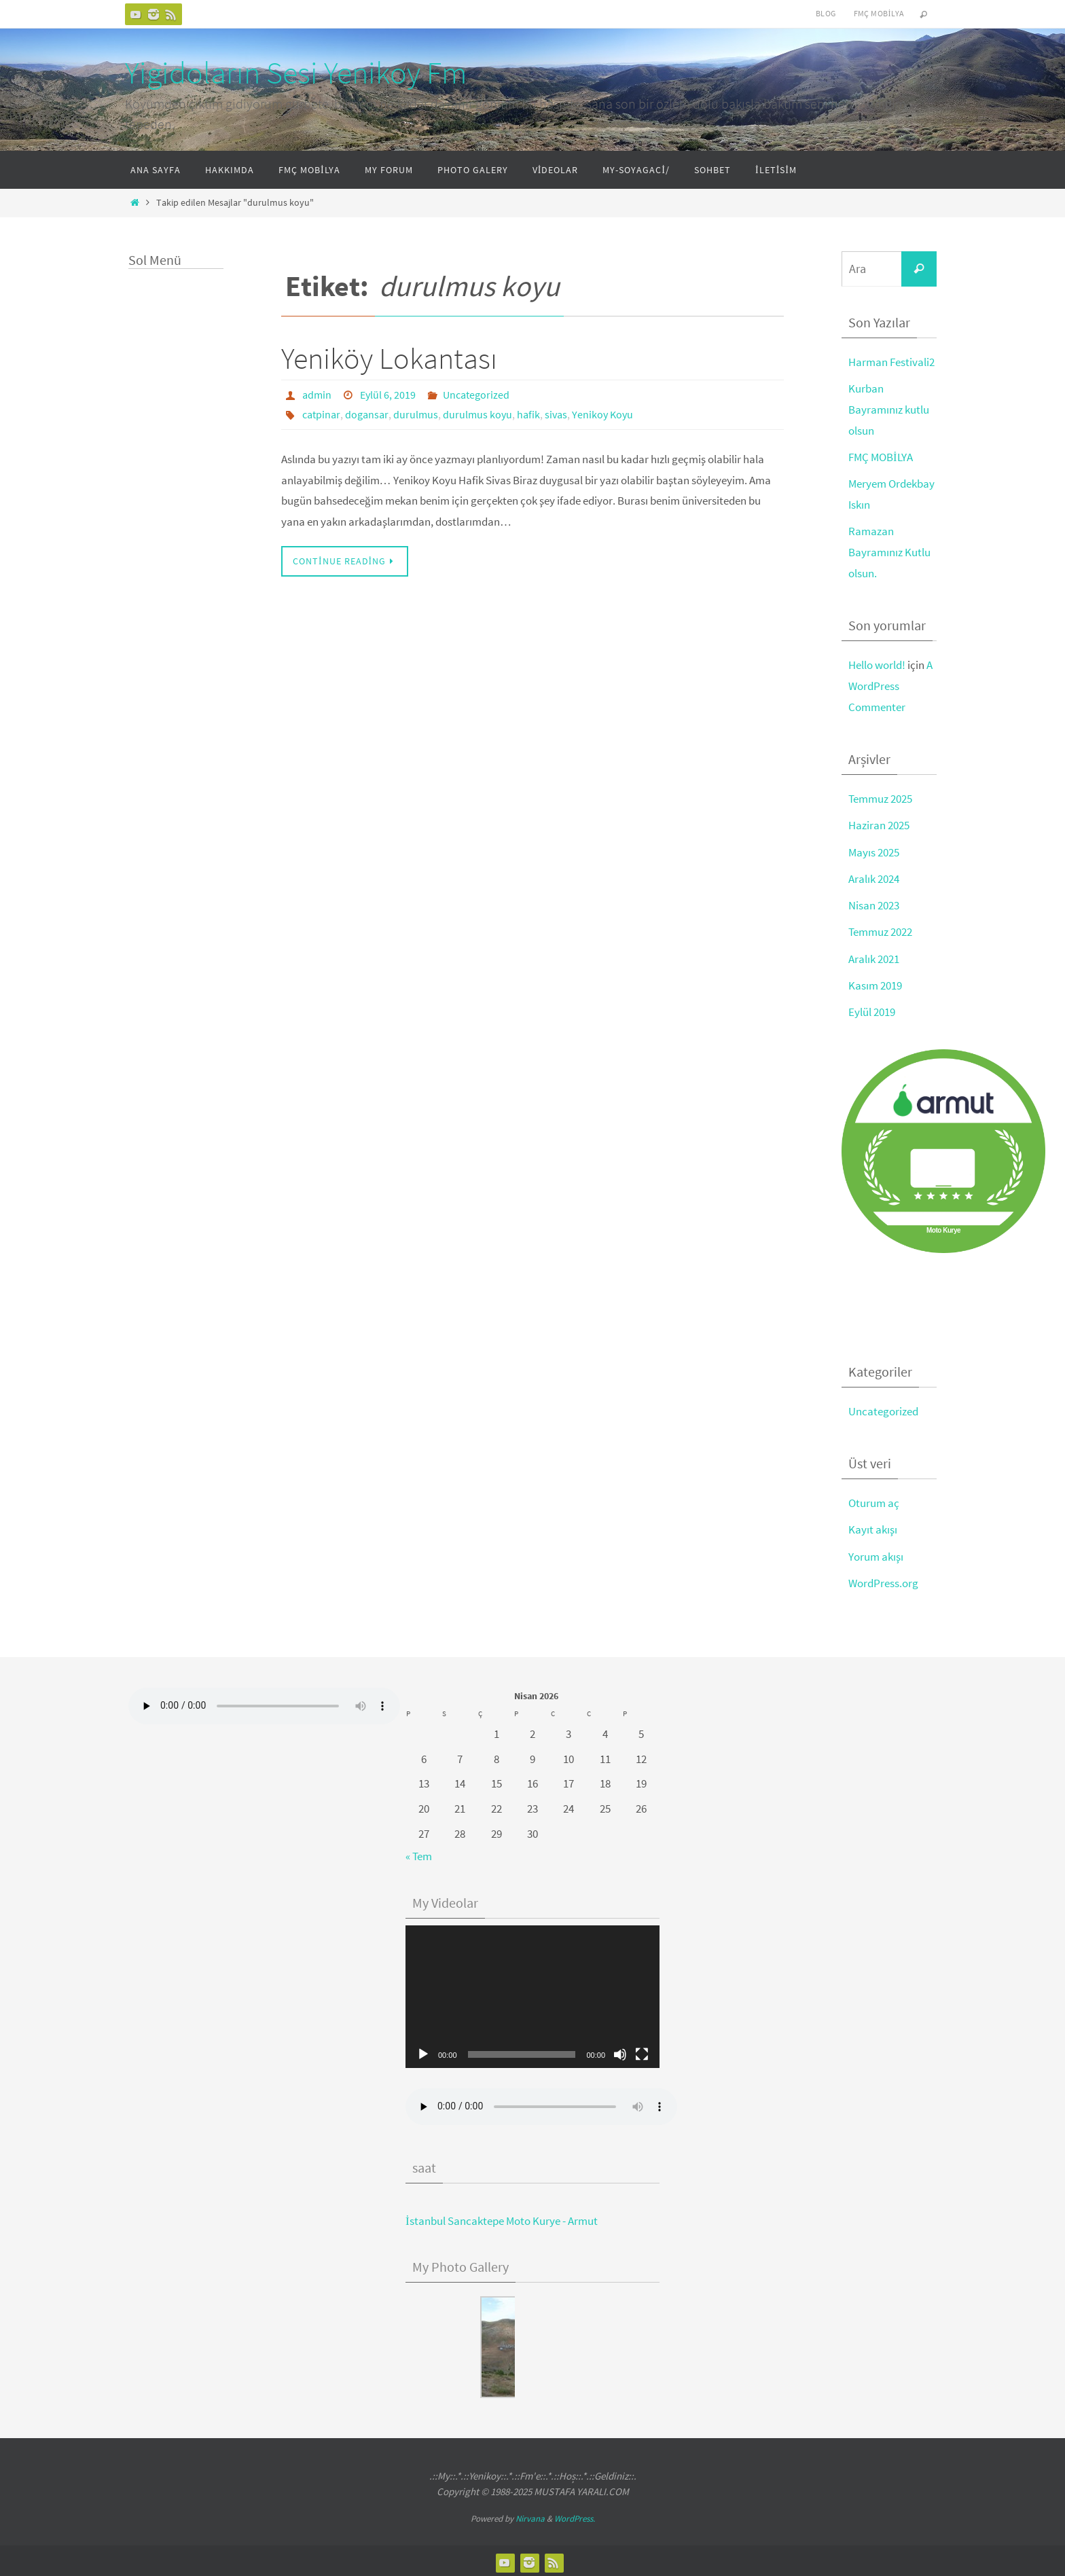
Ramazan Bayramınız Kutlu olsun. (889, 551)
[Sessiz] (620, 2051)
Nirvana (530, 2515)
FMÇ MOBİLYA (880, 456)
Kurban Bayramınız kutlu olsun (888, 409)
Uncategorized (476, 394)
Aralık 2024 (873, 876)
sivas (556, 413)
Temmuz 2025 (880, 797)
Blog (826, 13)
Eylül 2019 (871, 1009)
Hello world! (876, 663)
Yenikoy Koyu (602, 413)
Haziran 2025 (878, 823)
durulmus (415, 413)
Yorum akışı (875, 1553)
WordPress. (574, 2515)
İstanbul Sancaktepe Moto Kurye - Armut (501, 2217)
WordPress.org (883, 1579)
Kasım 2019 (875, 982)
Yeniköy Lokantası (389, 358)
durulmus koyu (477, 413)
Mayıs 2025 (873, 850)
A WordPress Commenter (890, 684)
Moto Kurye (943, 1227)
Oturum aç (873, 1500)
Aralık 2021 (873, 956)
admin (316, 394)
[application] (532, 1993)
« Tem (418, 1852)
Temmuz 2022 (880, 929)
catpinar (321, 413)
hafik (528, 413)
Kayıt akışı (872, 1526)
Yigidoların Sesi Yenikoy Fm (296, 72)
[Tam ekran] (642, 2051)
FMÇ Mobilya (879, 13)
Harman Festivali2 (891, 362)
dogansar (367, 413)
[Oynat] (423, 2051)
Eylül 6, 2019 (388, 394)
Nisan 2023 (873, 903)
